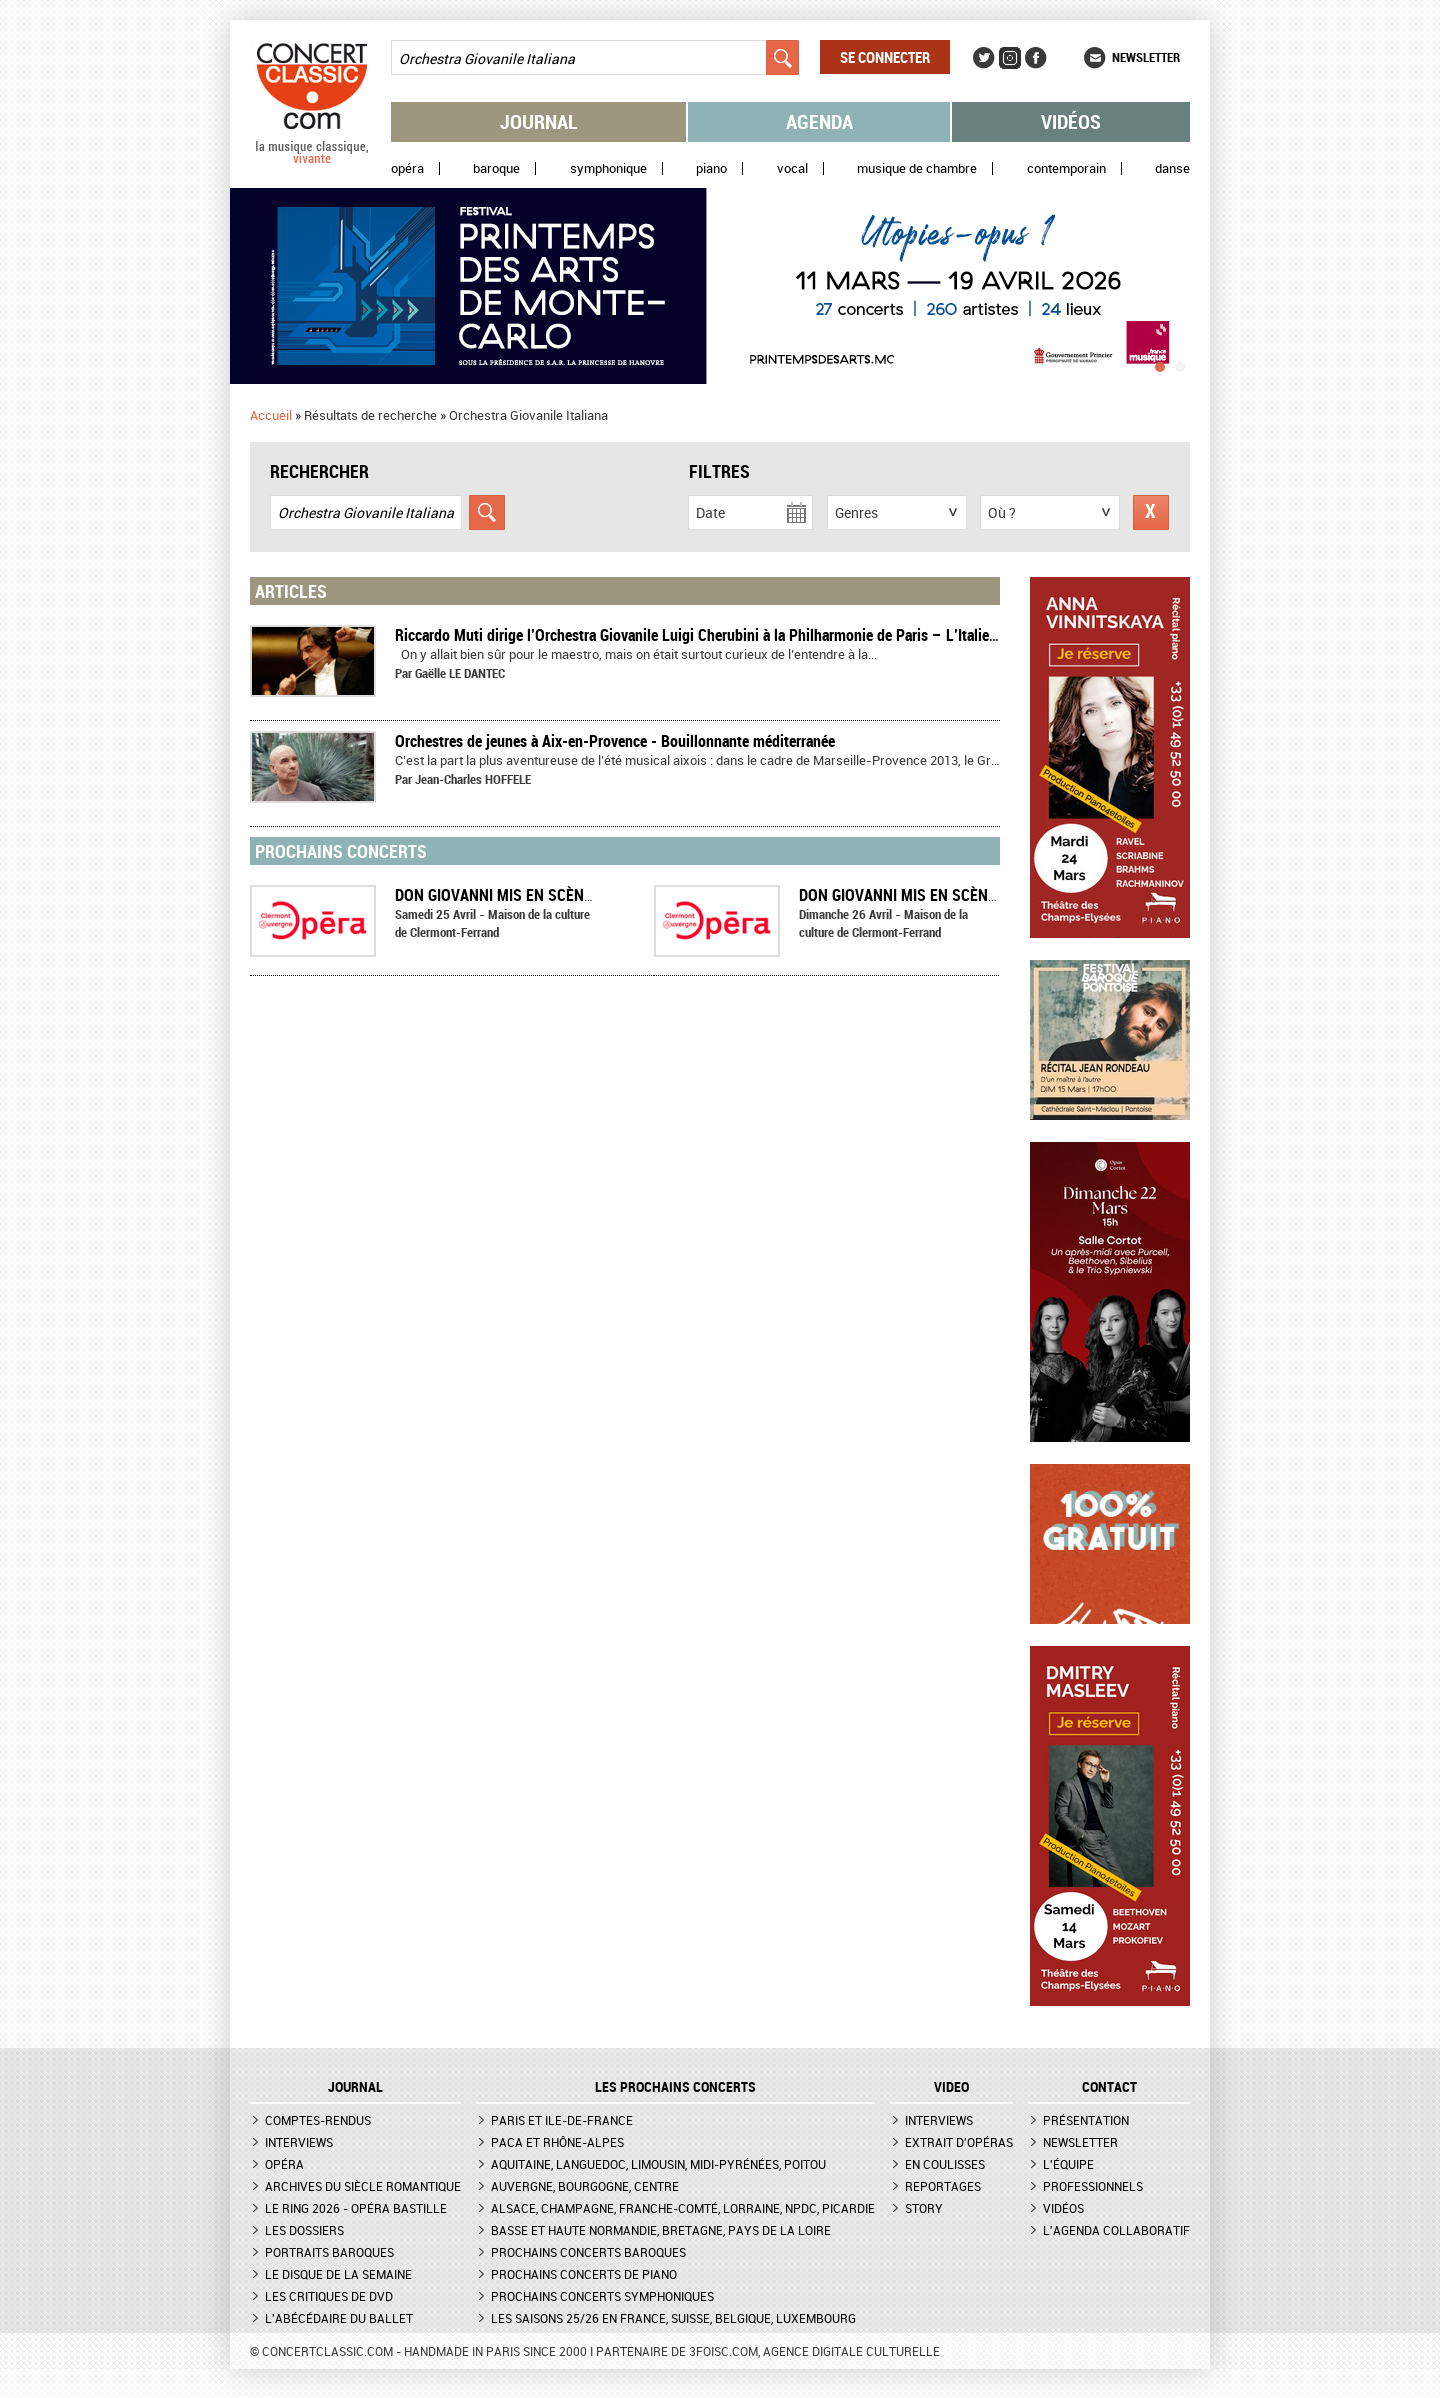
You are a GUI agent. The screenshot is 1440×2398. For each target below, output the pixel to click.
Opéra (407, 168)
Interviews (299, 2142)
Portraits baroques (329, 2252)
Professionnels (1093, 2186)
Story (924, 2208)
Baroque (496, 168)
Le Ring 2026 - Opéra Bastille (356, 2208)
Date (710, 512)
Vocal (792, 168)
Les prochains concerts (675, 2087)
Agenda (819, 121)
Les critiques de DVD (329, 2296)
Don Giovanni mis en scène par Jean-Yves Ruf (564, 895)
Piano (711, 168)
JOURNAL (355, 2087)
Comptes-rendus (318, 2120)
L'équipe (1068, 2164)
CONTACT (1109, 2087)
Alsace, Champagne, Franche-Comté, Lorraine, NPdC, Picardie (683, 2208)
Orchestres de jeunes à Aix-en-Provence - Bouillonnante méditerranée (615, 741)
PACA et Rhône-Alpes (557, 2142)
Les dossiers (304, 2230)
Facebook (1036, 58)
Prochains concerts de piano (584, 2274)
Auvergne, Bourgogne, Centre (585, 2186)
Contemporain (1066, 168)
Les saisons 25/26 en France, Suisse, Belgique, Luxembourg (673, 2318)
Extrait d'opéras (959, 2142)
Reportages (943, 2186)
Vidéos (1071, 121)
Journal (539, 121)
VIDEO (951, 2087)
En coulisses (945, 2164)
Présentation (1086, 2120)
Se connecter (885, 57)
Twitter (984, 58)
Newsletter (1146, 57)
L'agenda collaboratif (1116, 2230)
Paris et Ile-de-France (562, 2120)
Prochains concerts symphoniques (602, 2296)
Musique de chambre (917, 168)
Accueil (271, 415)
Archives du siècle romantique (363, 2186)
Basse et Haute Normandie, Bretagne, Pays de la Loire (661, 2230)
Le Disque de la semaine (338, 2274)
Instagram (1010, 58)
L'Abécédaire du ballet (339, 2318)
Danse (1172, 168)
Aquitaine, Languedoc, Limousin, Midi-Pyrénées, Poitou (658, 2164)
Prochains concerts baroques (588, 2252)
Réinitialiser (1151, 512)
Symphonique (608, 168)
